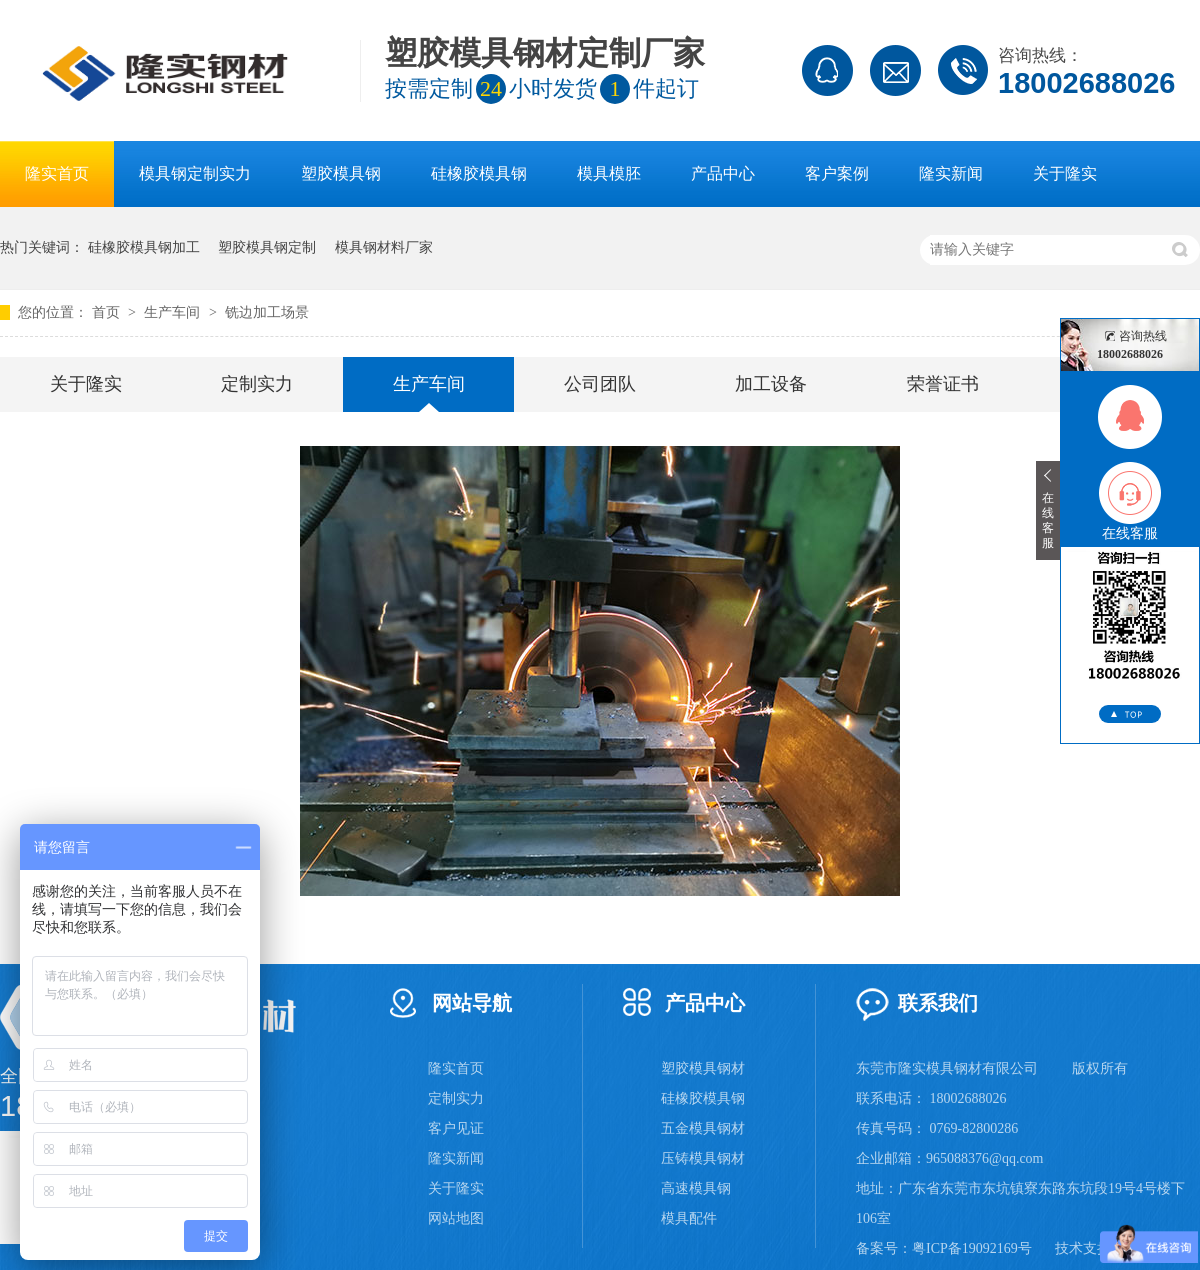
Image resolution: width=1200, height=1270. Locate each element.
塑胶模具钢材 (703, 1068)
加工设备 (771, 384)
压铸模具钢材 (703, 1158)
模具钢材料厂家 (384, 247)
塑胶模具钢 (341, 173)
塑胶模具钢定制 (267, 247)
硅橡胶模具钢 (479, 173)
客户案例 (837, 173)
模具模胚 (609, 173)
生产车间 (174, 312)
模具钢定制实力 (195, 173)
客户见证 (456, 1128)
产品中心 (723, 173)
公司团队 (600, 384)
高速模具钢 (696, 1188)
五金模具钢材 (703, 1128)
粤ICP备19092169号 (972, 1248)
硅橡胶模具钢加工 (144, 247)
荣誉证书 (943, 384)
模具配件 (689, 1218)
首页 (108, 312)
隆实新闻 (951, 173)
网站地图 (456, 1218)
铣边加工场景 (267, 312)
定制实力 (257, 384)
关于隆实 (1065, 173)
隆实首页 (57, 173)
